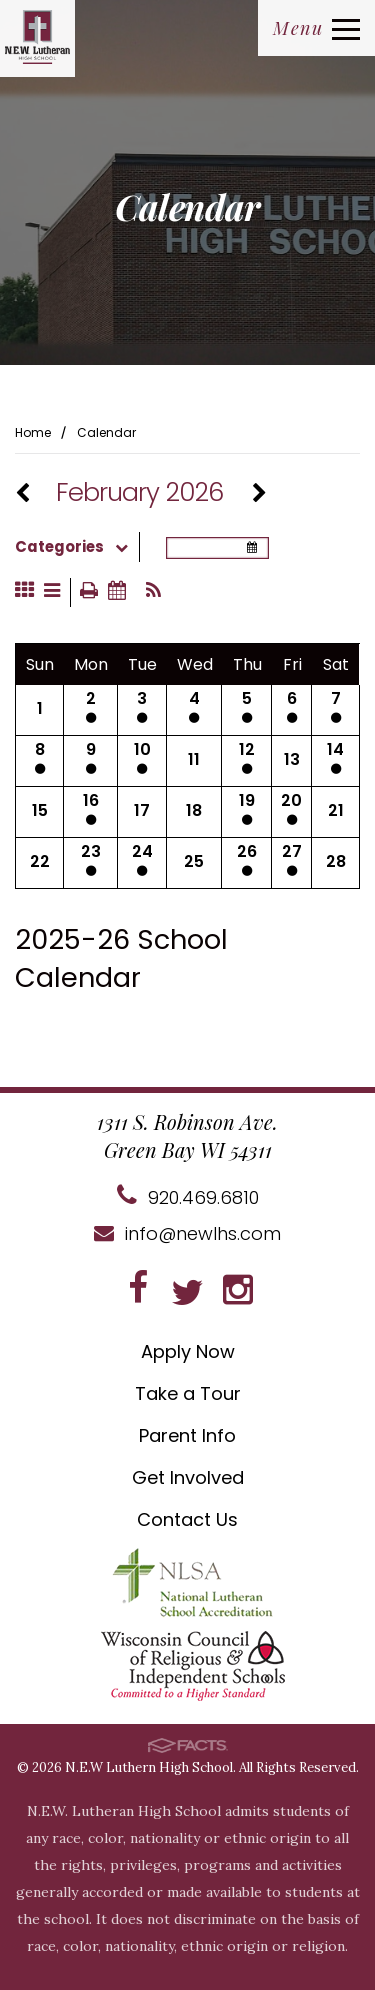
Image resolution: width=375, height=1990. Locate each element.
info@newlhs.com (187, 1233)
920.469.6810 (188, 1197)
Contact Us (187, 1519)
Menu (316, 28)
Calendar (106, 432)
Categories (77, 547)
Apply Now (188, 1351)
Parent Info (187, 1435)
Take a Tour (188, 1393)
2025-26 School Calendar (121, 958)
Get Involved (188, 1477)
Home (33, 432)
